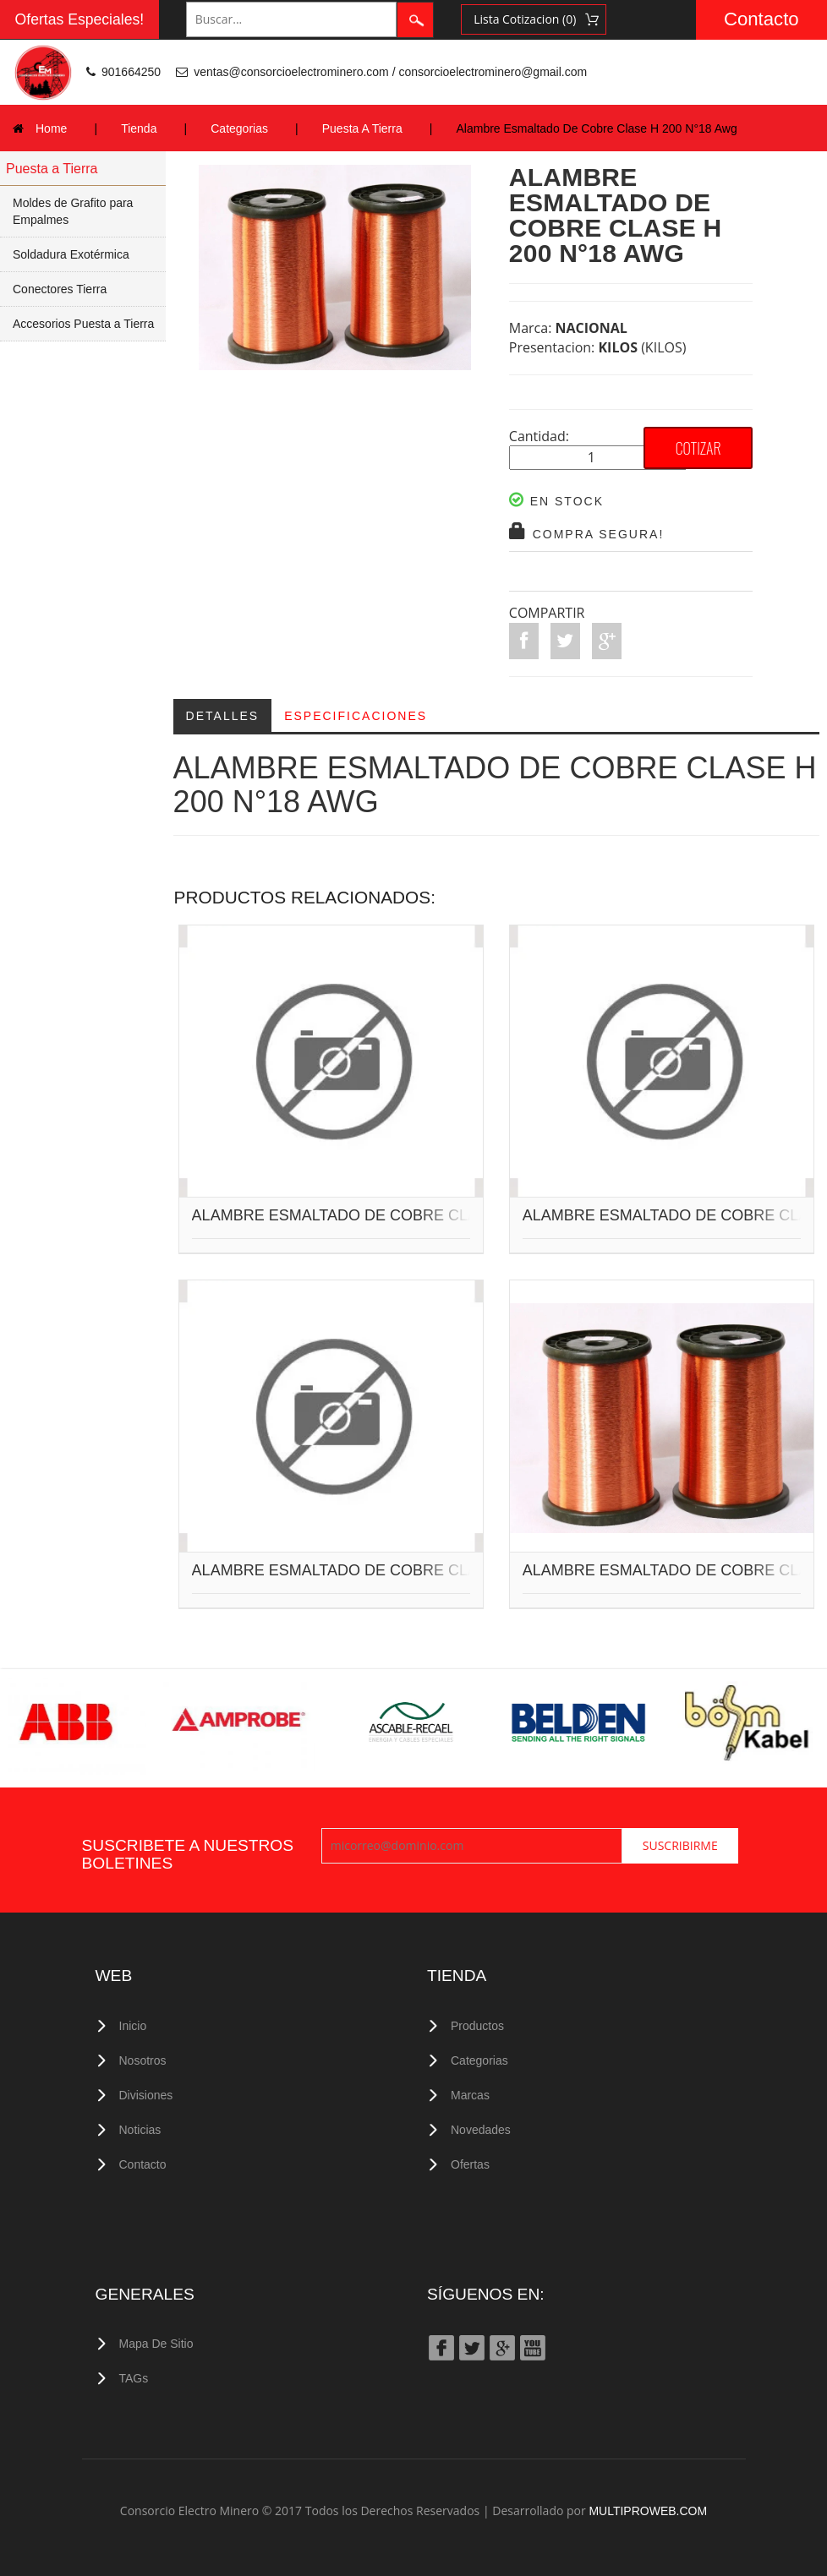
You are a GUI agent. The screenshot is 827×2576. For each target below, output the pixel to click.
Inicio (133, 2026)
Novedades (481, 2130)
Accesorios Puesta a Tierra (83, 323)
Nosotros (143, 2060)
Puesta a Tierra (52, 168)
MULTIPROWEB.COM (648, 2511)
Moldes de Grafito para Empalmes (73, 211)
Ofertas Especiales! (80, 19)
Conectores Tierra (60, 289)
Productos (477, 2026)
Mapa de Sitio (156, 2343)
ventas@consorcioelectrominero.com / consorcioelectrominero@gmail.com (390, 72)
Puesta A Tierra (362, 128)
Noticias (140, 2130)
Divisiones (146, 2095)
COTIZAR (698, 448)
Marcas (470, 2095)
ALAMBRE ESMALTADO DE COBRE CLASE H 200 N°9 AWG (402, 1216)
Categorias (239, 128)
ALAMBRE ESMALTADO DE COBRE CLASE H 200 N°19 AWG (406, 1571)
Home (51, 128)
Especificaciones (355, 716)
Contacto (761, 19)
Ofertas (470, 2164)
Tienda (138, 128)
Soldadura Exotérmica (71, 254)
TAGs (134, 2378)
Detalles (223, 716)
